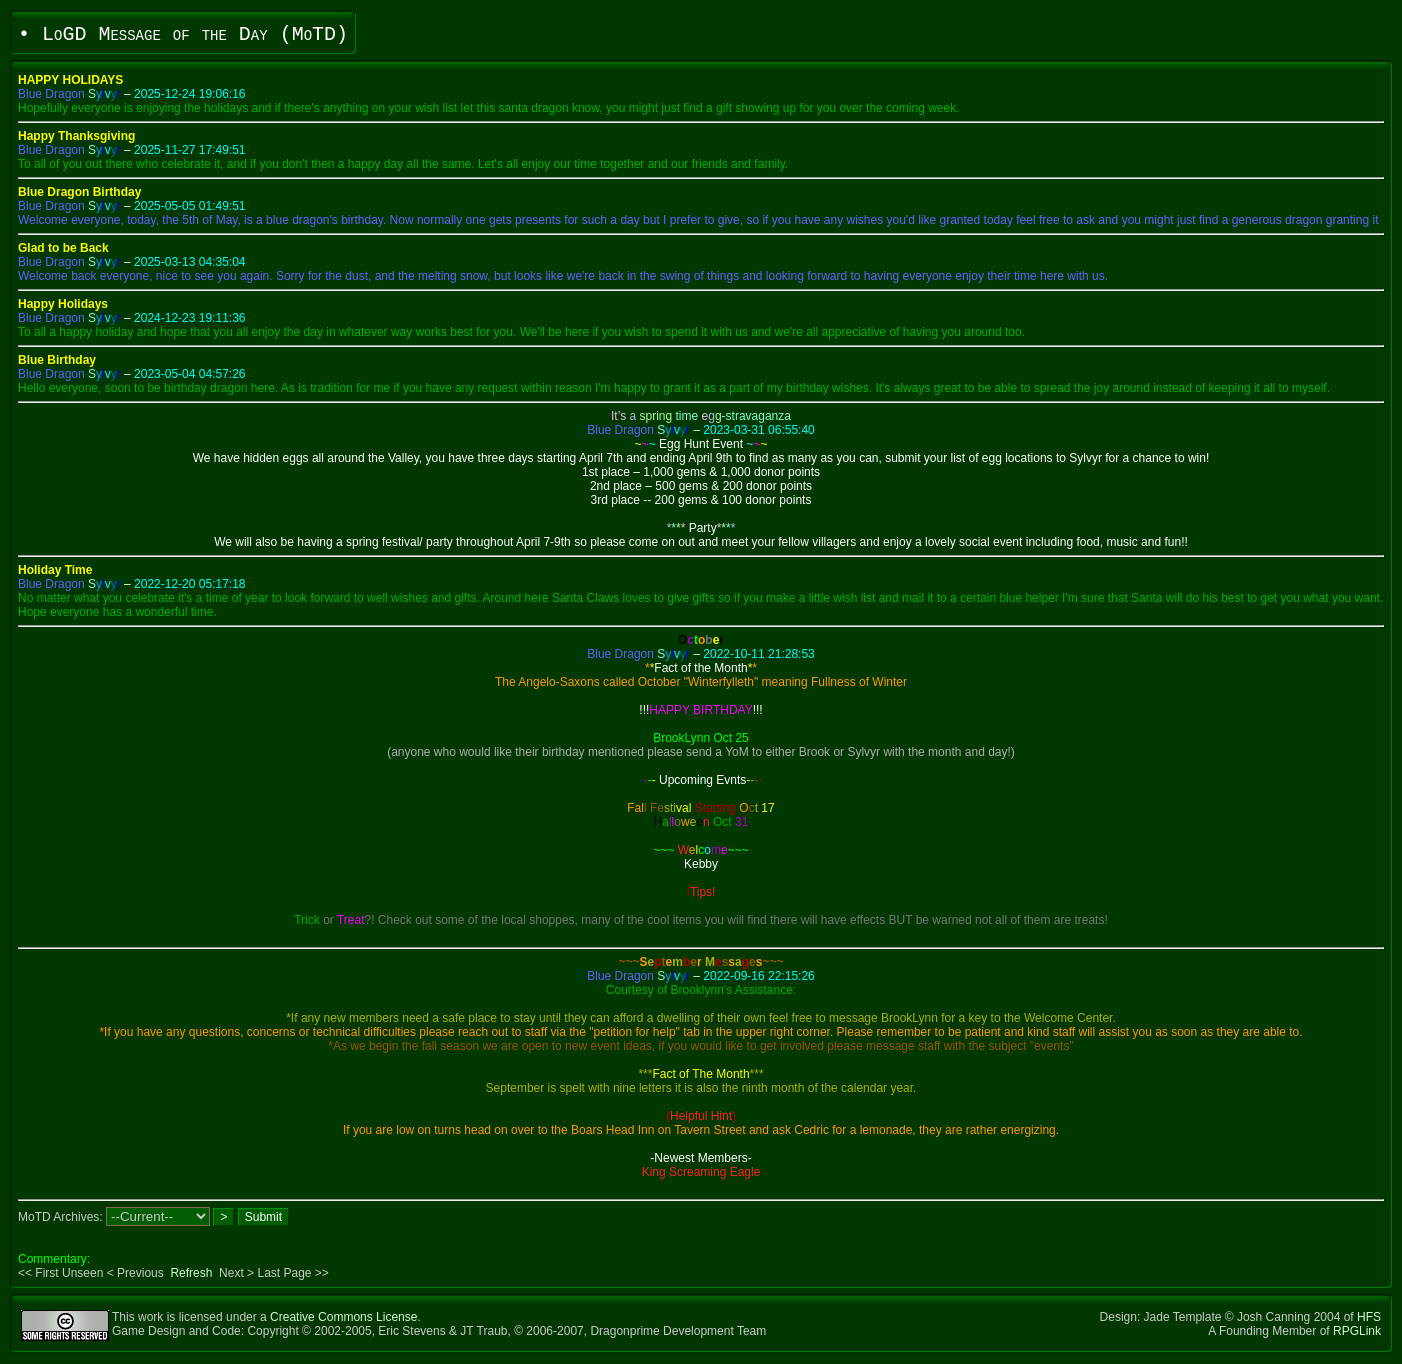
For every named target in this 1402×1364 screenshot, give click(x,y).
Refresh (191, 1273)
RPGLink (1357, 1331)
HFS (1369, 1317)
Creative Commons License (343, 1317)
